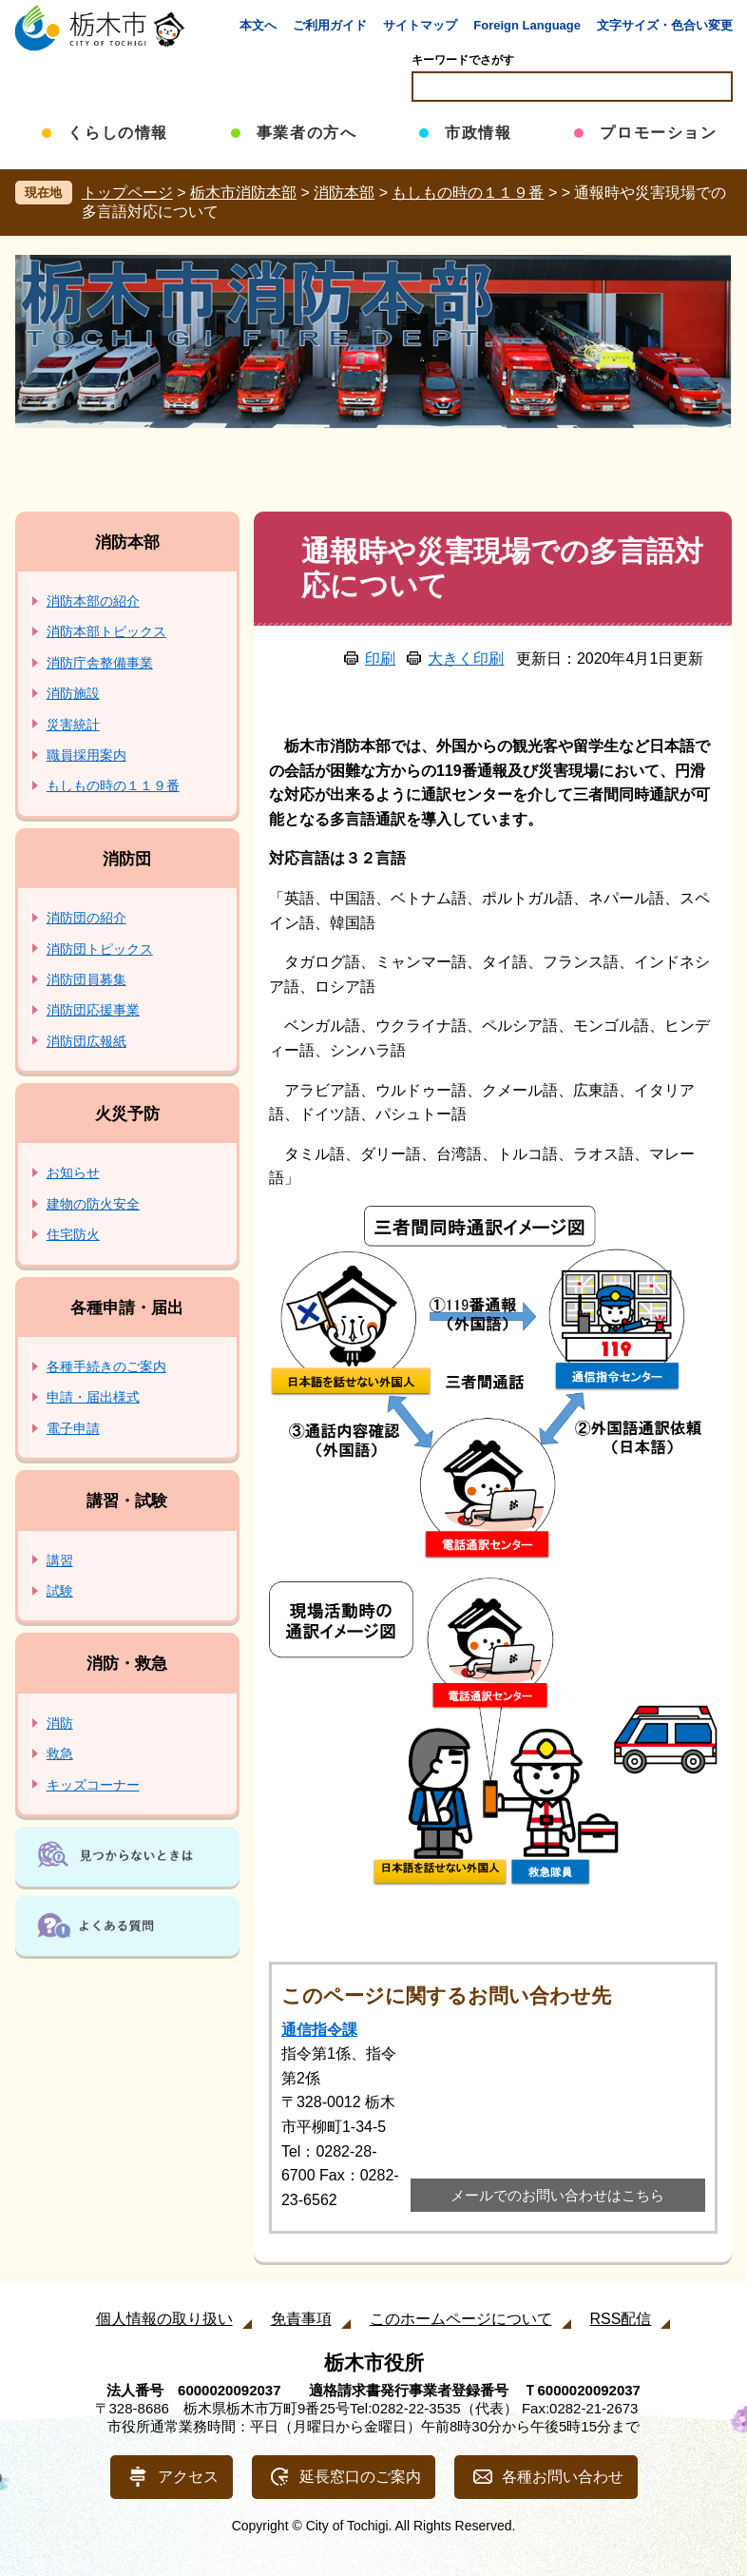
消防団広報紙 (86, 1041)
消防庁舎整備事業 (100, 662)
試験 (60, 1590)
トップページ (127, 192)
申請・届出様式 (93, 1396)
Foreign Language (527, 25)
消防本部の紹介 (93, 601)
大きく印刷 (466, 658)
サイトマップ (420, 25)
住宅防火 (73, 1234)
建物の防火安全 (93, 1203)
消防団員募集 (86, 979)
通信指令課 (319, 2030)
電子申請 (73, 1428)
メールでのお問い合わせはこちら (557, 2195)
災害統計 (73, 724)
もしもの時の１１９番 (468, 192)
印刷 (380, 658)
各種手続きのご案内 (106, 1366)
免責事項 (301, 2319)
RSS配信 (621, 2319)
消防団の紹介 (86, 917)
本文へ (258, 25)
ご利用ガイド (330, 25)
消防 (60, 1723)
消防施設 (73, 693)
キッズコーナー (93, 1784)
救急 (60, 1753)
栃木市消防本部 (243, 192)
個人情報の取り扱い (164, 2319)
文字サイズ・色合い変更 (665, 25)
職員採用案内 (86, 755)
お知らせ (73, 1172)
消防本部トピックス (106, 631)
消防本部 (344, 192)
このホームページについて (461, 2319)
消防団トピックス (100, 949)
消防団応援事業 (93, 1009)
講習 (60, 1560)
